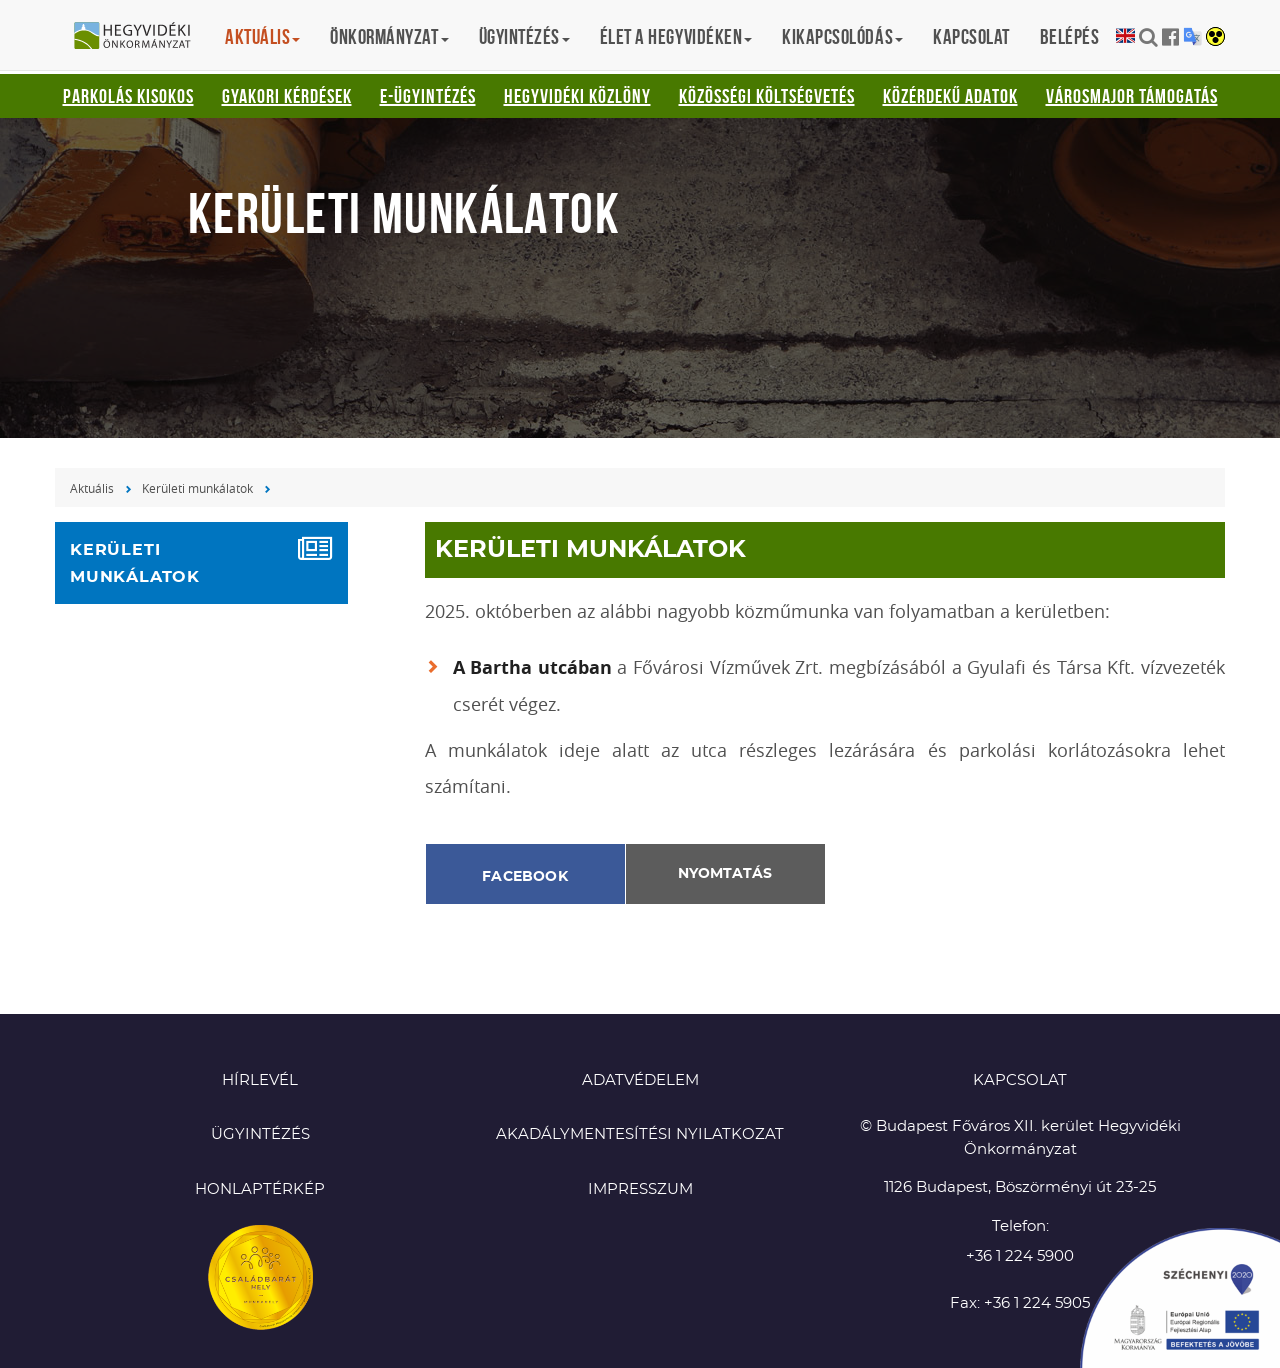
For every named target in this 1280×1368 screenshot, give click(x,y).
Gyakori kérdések (287, 96)
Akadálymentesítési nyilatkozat (640, 1134)
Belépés (1070, 36)
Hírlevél (260, 1080)
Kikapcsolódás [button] (842, 36)
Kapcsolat (971, 36)
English (1125, 36)
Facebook (525, 877)
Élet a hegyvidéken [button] (676, 36)
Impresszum (640, 1189)
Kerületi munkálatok (197, 488)
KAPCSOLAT (1020, 1080)
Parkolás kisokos (128, 96)
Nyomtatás (725, 874)
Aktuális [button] (262, 36)
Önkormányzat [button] (389, 36)
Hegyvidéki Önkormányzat (140, 37)
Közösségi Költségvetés (767, 96)
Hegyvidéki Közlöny (577, 96)
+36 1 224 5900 (1020, 1256)
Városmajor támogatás (1132, 96)
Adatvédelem (640, 1080)
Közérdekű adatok (950, 96)
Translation (1192, 36)
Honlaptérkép (260, 1189)
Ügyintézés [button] (524, 36)
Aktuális (92, 488)
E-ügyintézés (428, 96)
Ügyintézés (260, 1134)
